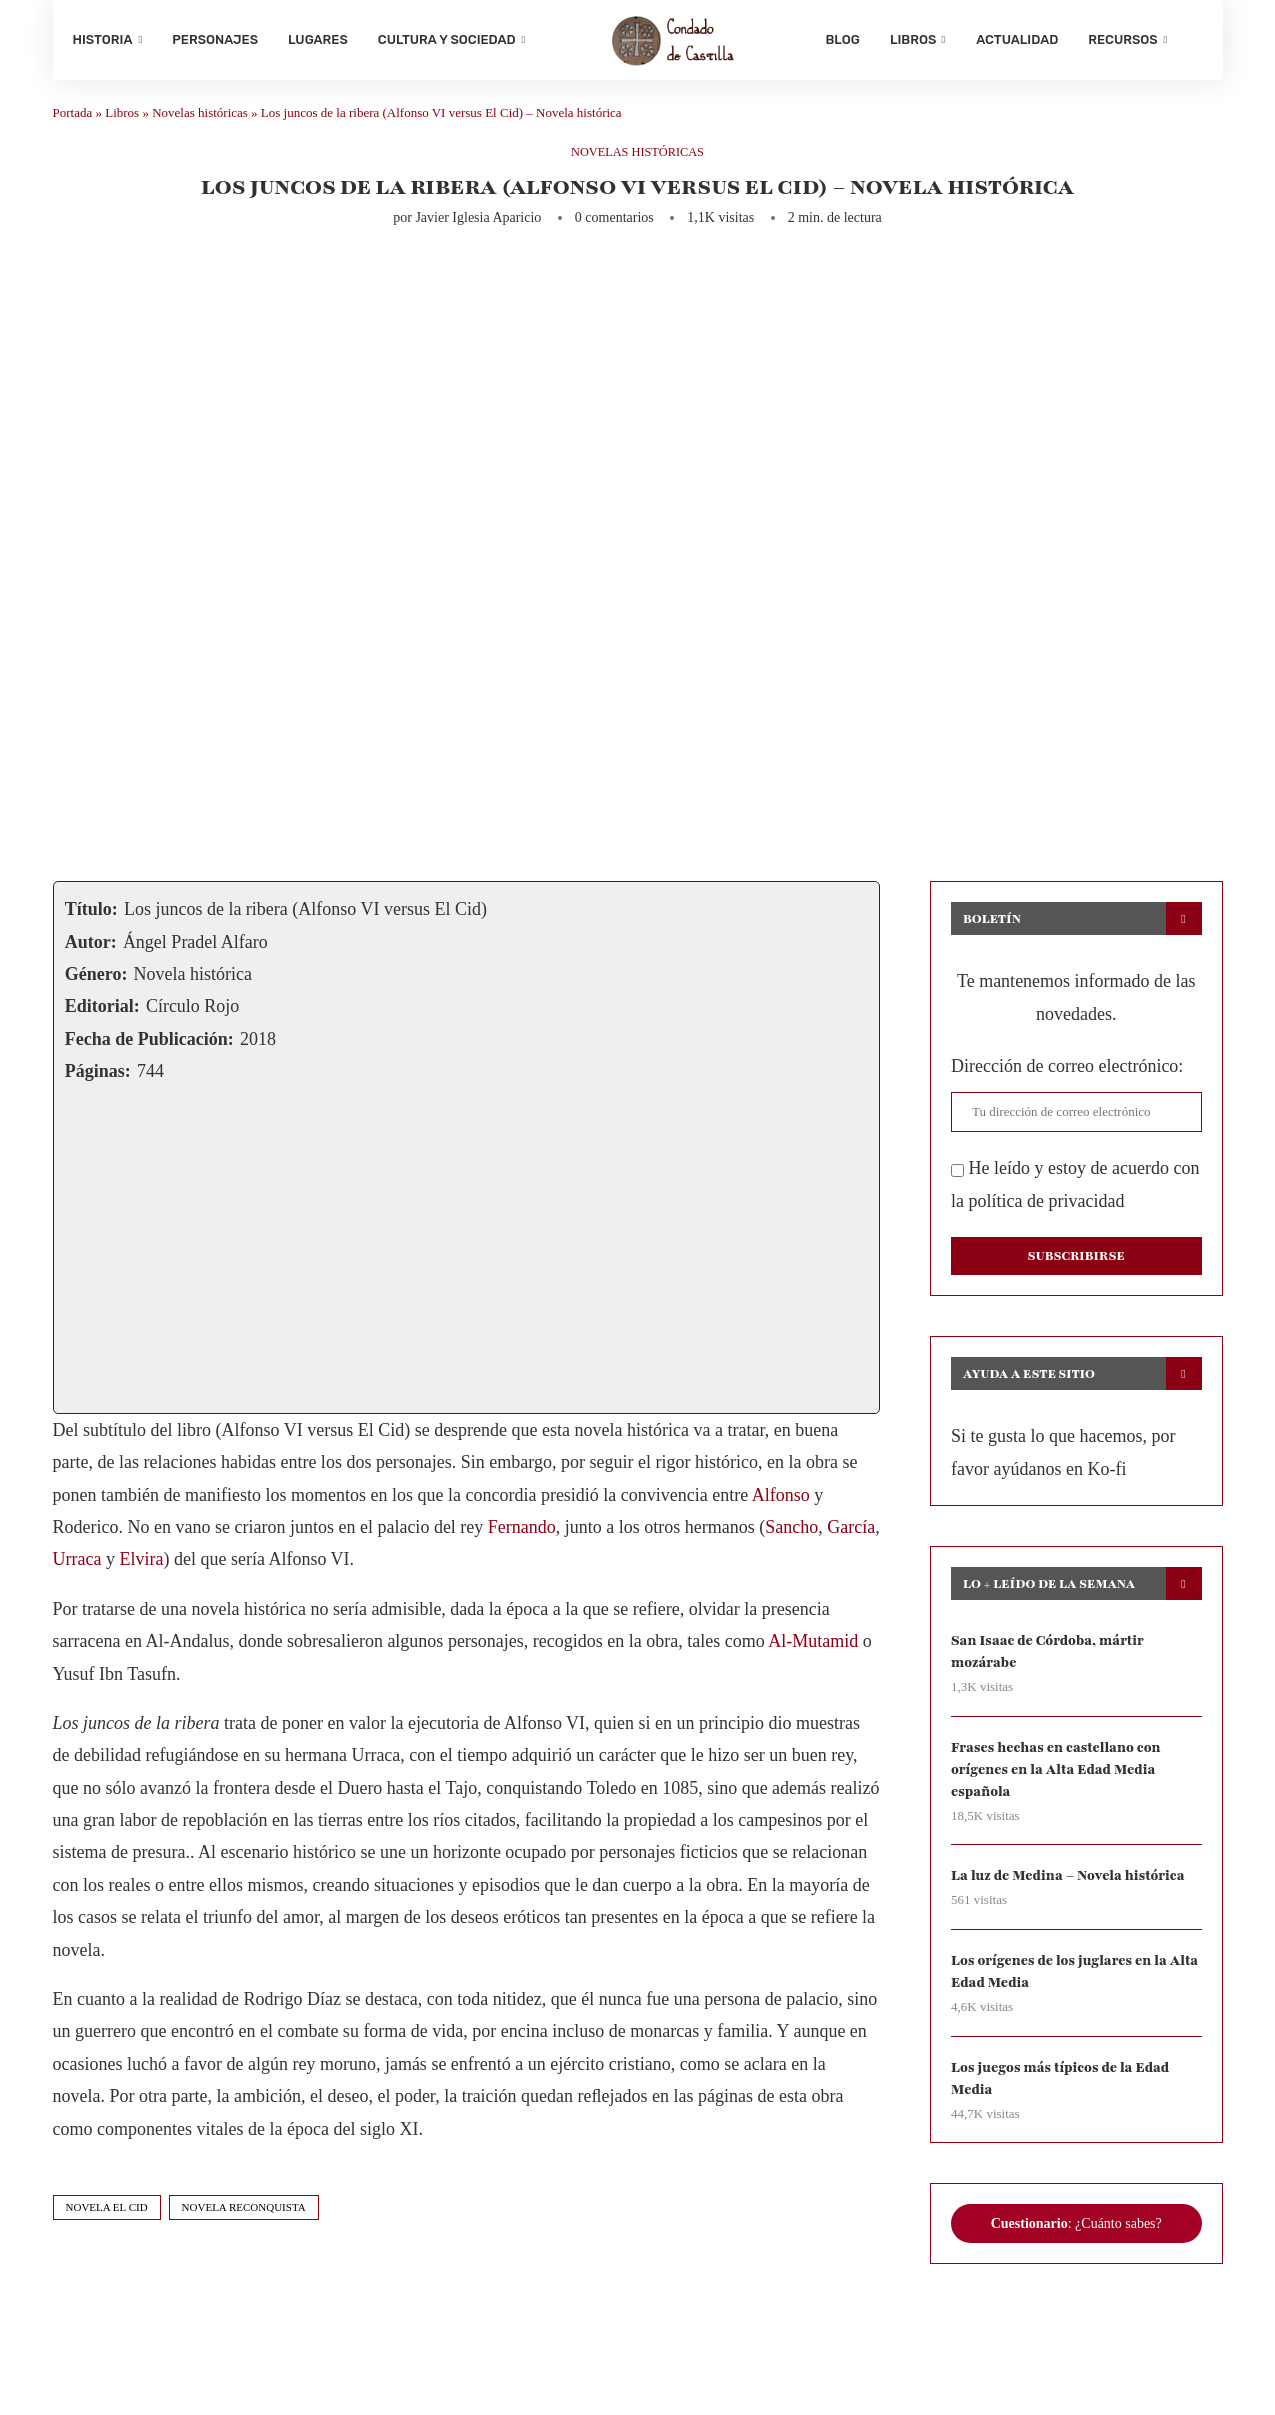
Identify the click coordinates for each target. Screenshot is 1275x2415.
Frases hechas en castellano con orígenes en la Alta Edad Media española (1058, 1778)
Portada (73, 120)
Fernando (522, 1535)
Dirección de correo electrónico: (1067, 1074)
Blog (842, 39)
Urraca (77, 1567)
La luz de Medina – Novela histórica (1070, 1885)
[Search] (1193, 40)
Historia (103, 39)
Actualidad (1017, 39)
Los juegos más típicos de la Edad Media (1062, 2089)
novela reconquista (244, 2215)
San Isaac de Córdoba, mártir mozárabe (1049, 1659)
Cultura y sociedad (447, 39)
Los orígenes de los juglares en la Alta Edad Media (1061, 1982)
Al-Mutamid (813, 1649)
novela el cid (107, 2215)
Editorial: (102, 1014)
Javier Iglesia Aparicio (478, 225)
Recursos (1122, 39)
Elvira (141, 1567)
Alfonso (781, 1502)
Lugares (318, 39)
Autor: (91, 949)
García (851, 1535)
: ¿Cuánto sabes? (1076, 2235)
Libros (913, 39)
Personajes (215, 39)
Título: (91, 917)
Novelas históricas (200, 120)
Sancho (791, 1535)
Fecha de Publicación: (149, 1046)
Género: (96, 982)
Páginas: (98, 1079)
